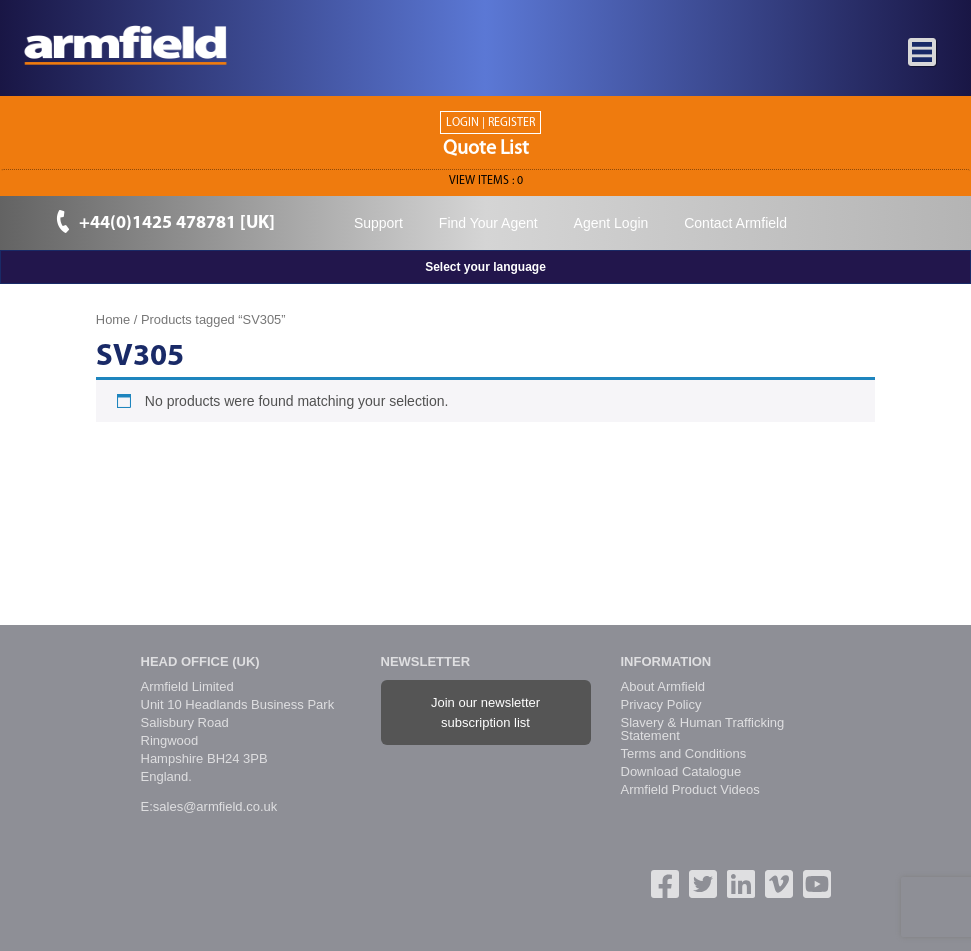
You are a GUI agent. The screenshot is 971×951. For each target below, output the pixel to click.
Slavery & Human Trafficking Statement (703, 729)
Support (378, 223)
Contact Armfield (735, 223)
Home (113, 319)
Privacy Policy (661, 704)
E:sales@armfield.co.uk (209, 806)
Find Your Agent (488, 223)
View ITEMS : (486, 181)
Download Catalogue (681, 771)
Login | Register (490, 123)
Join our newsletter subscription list (485, 712)
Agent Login (611, 223)
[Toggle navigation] (923, 53)
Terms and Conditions (684, 753)
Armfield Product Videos (690, 789)
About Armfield (663, 686)
